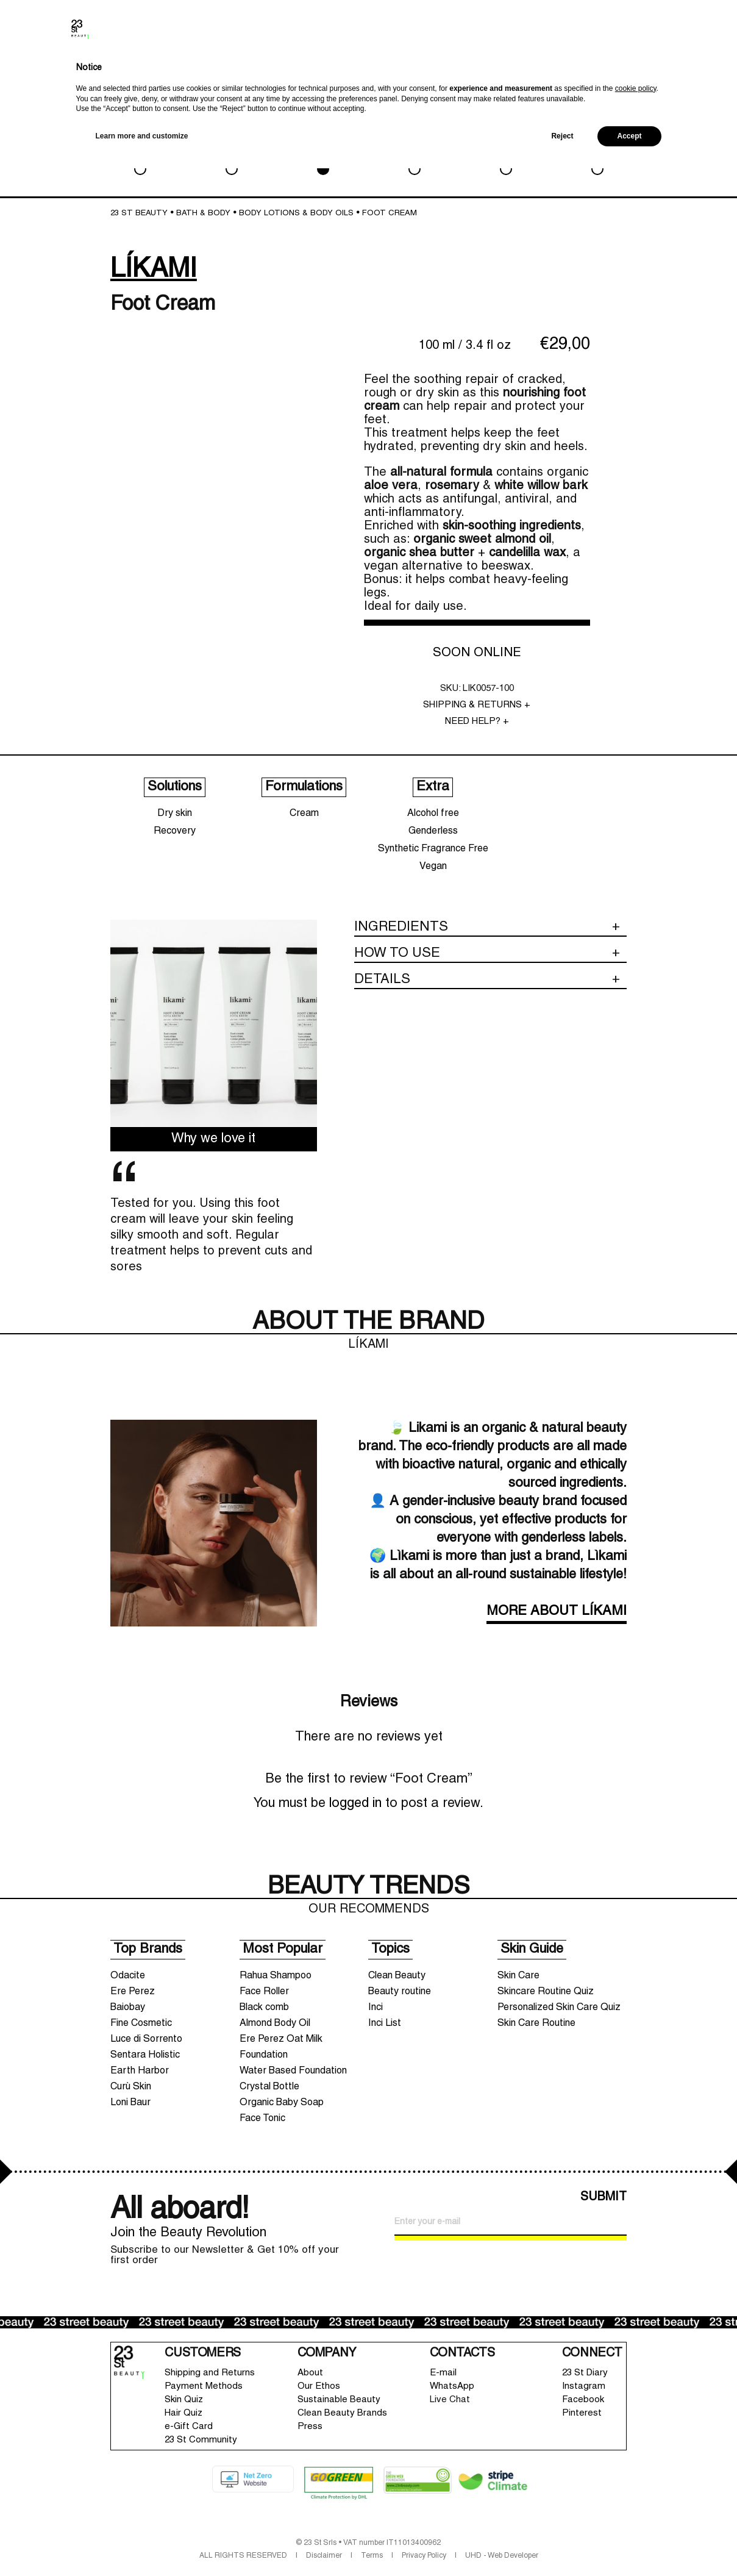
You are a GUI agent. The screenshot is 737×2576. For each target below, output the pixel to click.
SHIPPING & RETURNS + (476, 705)
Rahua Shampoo (276, 1976)
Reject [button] (562, 2543)
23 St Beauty (139, 213)
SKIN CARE (140, 151)
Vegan (433, 866)
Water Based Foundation (293, 2071)
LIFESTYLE (506, 151)
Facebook (583, 2399)
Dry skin (174, 813)
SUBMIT (603, 2197)
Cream (304, 813)
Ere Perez (132, 1991)
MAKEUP (231, 151)
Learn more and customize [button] (142, 2543)
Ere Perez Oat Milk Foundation (281, 2047)
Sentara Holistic (145, 2055)
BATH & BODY (322, 151)
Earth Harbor (139, 2071)
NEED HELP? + (477, 721)
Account (624, 70)
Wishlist (648, 70)
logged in (355, 1803)
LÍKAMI (153, 269)
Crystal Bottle (269, 2087)
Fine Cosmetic (141, 2023)
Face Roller (264, 1991)
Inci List (384, 2023)
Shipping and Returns (210, 2373)
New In (548, 75)
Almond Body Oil (275, 2023)
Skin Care (518, 1976)
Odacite (127, 1976)
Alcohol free (433, 813)
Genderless (433, 831)
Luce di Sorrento (146, 2039)
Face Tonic (262, 2118)
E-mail (443, 2373)
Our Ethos (318, 2386)
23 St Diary (585, 2373)
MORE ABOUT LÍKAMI (556, 1611)
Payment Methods (204, 2386)
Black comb (264, 2007)
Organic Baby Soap (282, 2102)
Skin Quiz (184, 2399)
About (310, 2373)
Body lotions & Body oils (296, 213)
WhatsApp (452, 2386)
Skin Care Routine (536, 2023)
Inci (375, 2007)
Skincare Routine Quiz (545, 1991)
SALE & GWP (596, 151)
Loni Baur (130, 2102)
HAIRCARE (414, 151)
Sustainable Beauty (338, 2399)
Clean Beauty (396, 1976)
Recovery (175, 831)
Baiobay (127, 2007)
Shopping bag (678, 63)
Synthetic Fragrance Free (433, 849)
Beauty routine (399, 1991)
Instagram (583, 2386)
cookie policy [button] (636, 2496)
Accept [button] (629, 2543)
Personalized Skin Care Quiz (559, 2007)
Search (598, 73)
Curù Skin (130, 2087)
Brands (575, 73)
